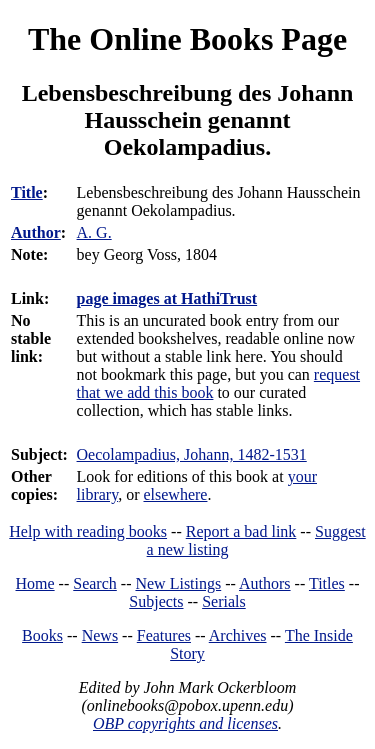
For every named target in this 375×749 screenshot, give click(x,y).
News (100, 635)
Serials (224, 601)
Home (35, 583)
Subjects (156, 601)
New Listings (178, 583)
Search (95, 583)
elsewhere (175, 494)
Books (42, 635)
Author (36, 232)
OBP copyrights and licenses (185, 723)
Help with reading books (88, 531)
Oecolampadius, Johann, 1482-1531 (192, 454)
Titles (327, 583)
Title (27, 192)
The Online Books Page (187, 39)
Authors (265, 583)
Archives (238, 635)
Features (164, 635)
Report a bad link (241, 531)
